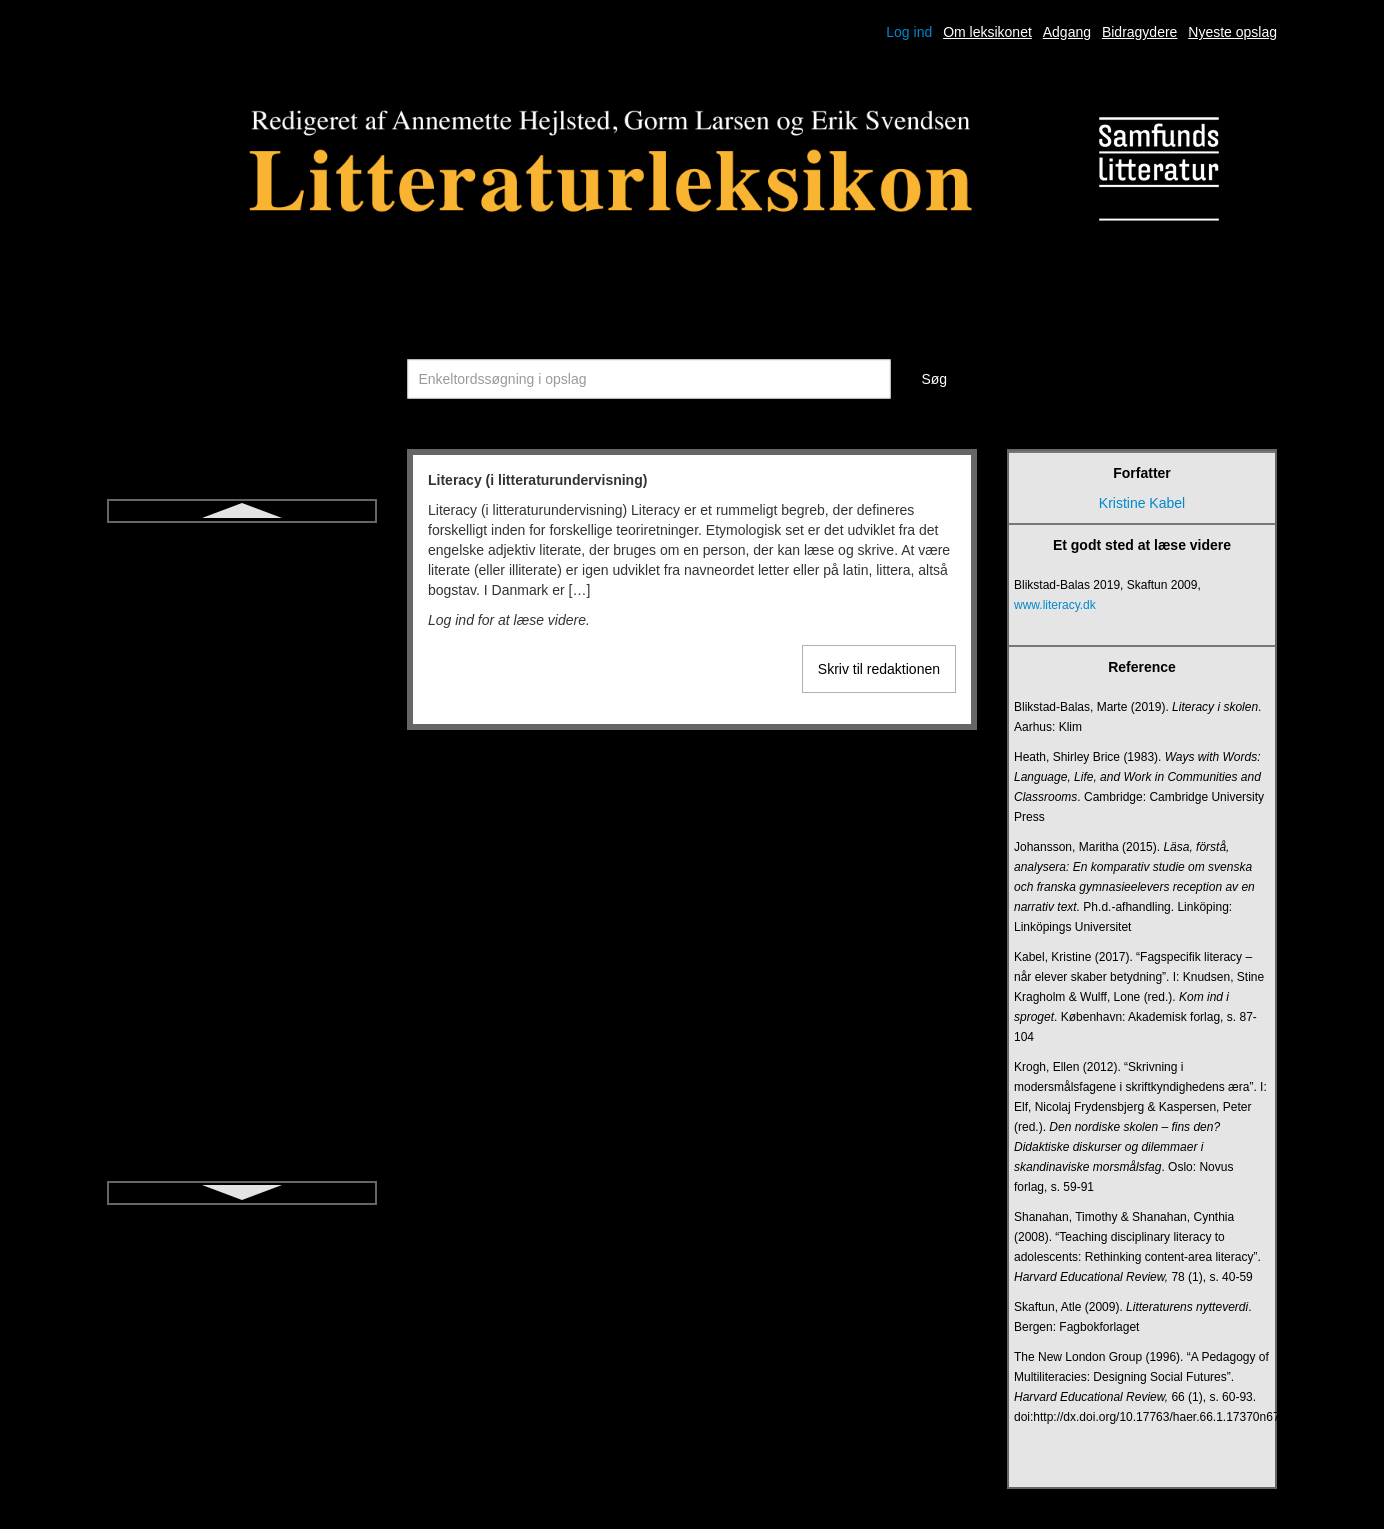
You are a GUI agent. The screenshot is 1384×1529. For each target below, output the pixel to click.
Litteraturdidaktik (242, 614)
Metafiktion (242, 794)
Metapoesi (242, 830)
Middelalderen (242, 902)
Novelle (242, 1046)
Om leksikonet (987, 32)
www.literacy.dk (1055, 605)
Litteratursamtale (242, 686)
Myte (242, 1010)
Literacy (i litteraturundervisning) (241, 542)
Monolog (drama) (242, 974)
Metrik (242, 866)
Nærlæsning (242, 1118)
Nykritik (242, 1082)
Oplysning (242, 1154)
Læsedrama (242, 758)
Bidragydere (1140, 32)
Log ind (909, 32)
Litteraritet (242, 578)
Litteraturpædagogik (242, 650)
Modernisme (241, 938)
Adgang (1067, 32)
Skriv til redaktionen (879, 669)
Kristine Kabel (1142, 503)
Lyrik (241, 722)
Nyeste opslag (1232, 32)
